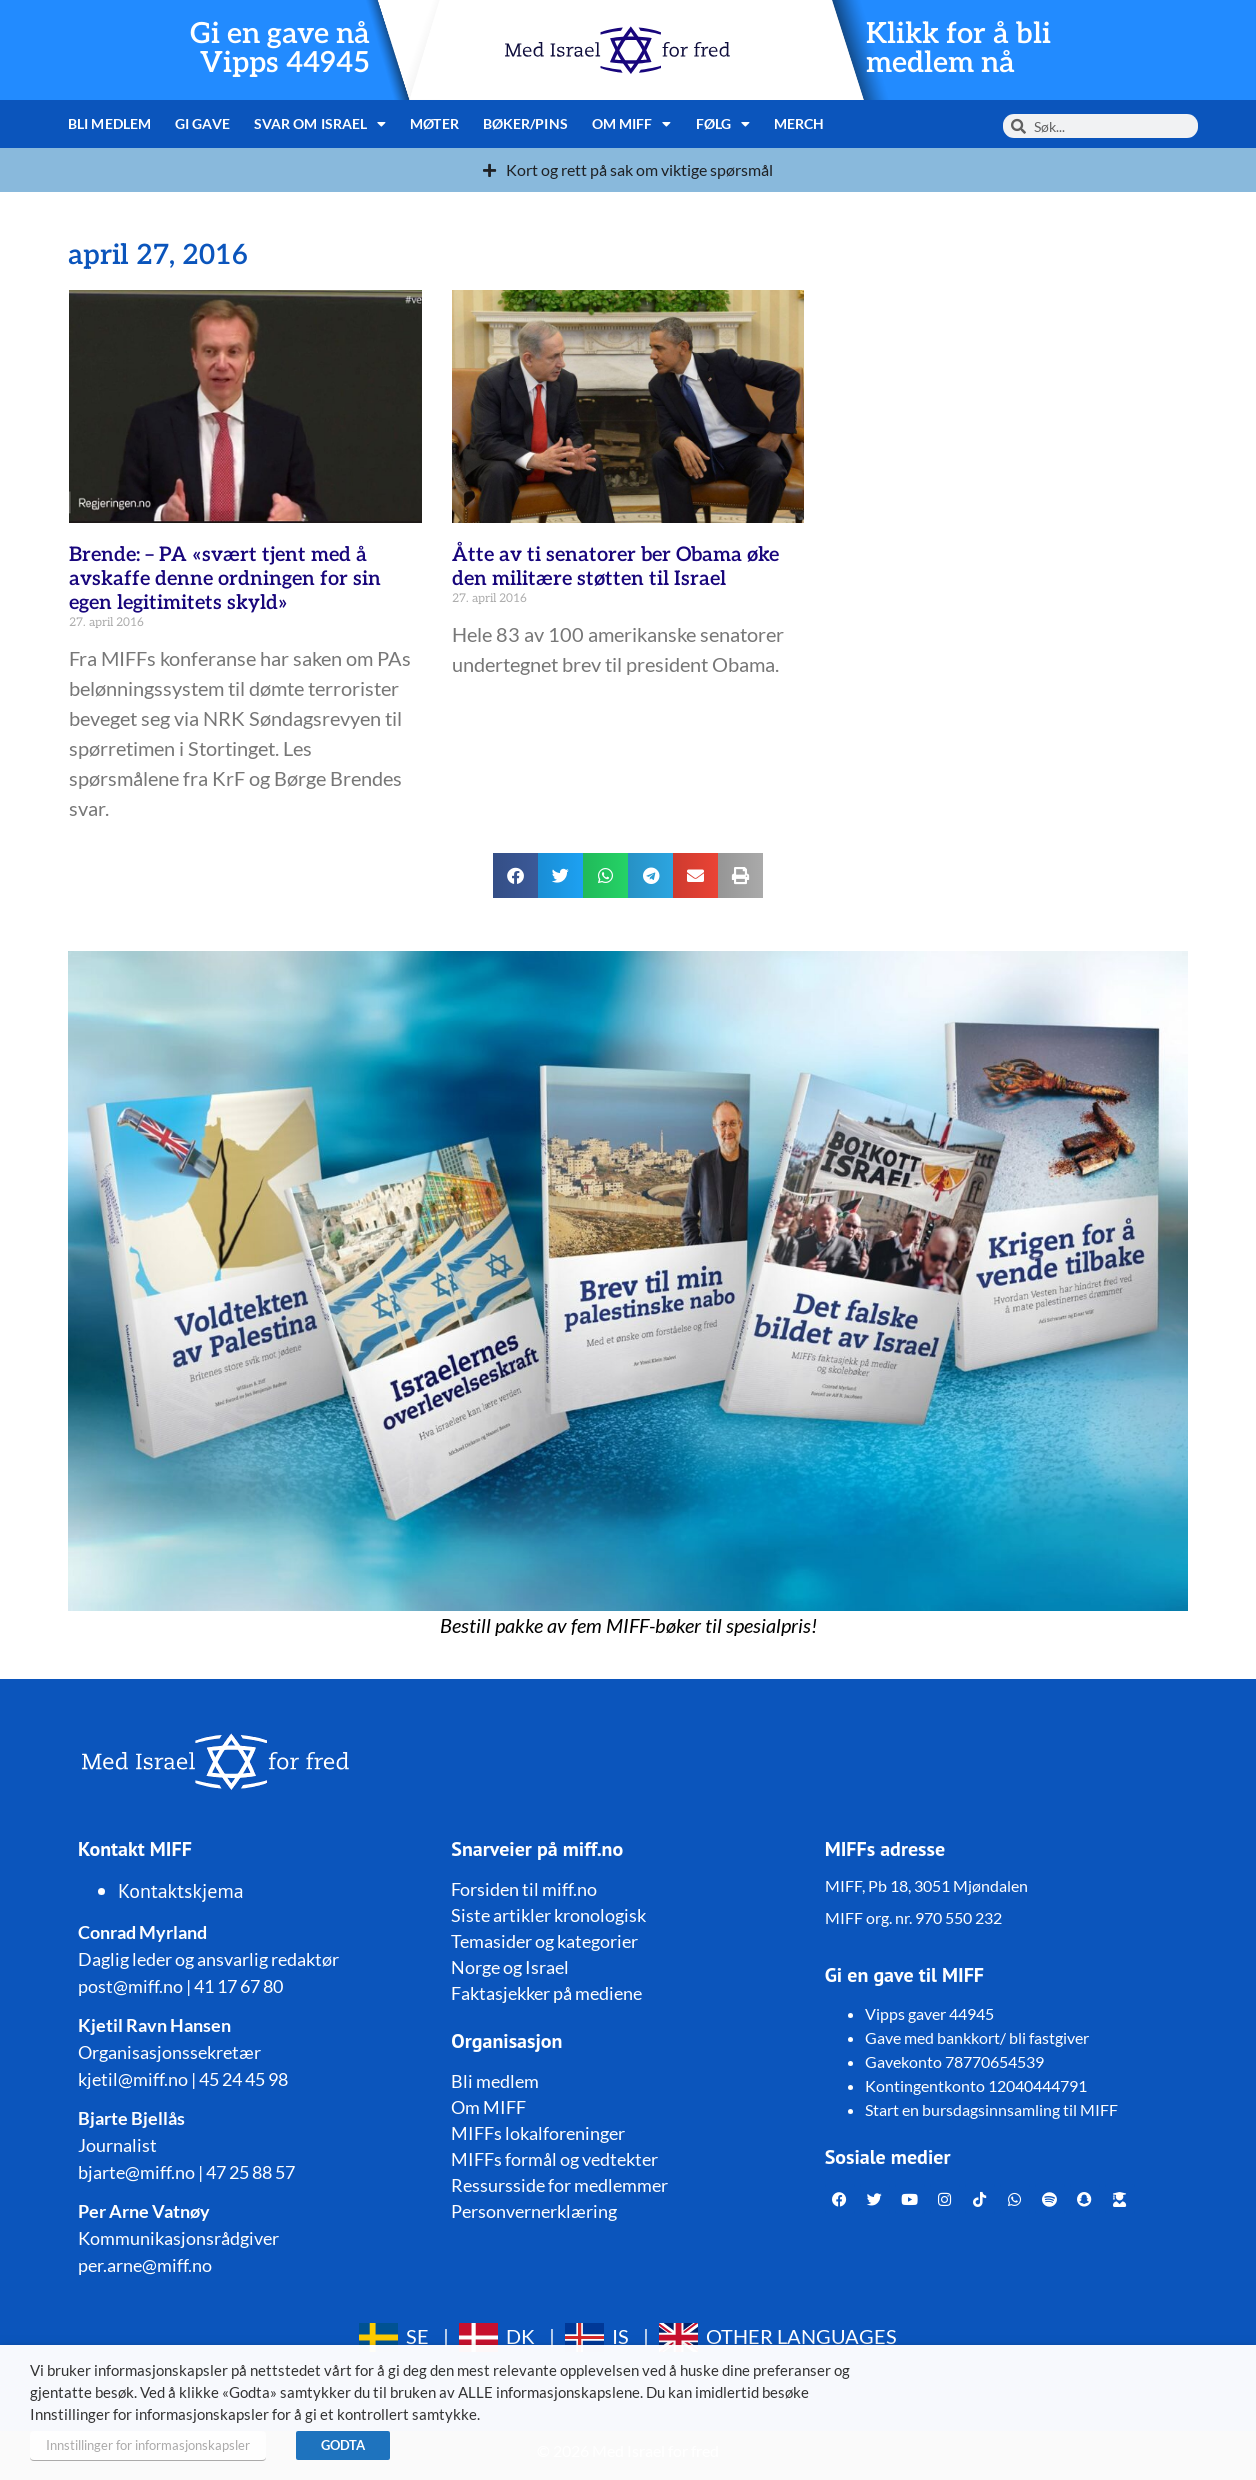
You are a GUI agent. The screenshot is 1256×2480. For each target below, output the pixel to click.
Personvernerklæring (534, 2211)
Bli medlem (109, 123)
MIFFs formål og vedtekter (554, 2159)
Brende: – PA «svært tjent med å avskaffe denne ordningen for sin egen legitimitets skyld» (225, 579)
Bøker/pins (525, 123)
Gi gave (202, 123)
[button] (515, 875)
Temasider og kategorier (544, 1941)
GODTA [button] (343, 2445)
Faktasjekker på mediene (546, 1993)
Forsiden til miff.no (524, 1889)
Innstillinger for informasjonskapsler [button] (148, 2445)
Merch (799, 123)
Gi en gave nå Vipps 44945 (280, 49)
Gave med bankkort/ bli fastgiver (977, 2037)
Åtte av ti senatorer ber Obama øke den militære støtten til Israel (615, 567)
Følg (723, 124)
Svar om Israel (320, 124)
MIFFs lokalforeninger (538, 2133)
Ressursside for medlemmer (559, 2185)
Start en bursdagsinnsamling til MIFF (991, 2109)
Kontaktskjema (181, 1891)
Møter (434, 123)
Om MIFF (632, 124)
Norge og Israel (510, 1967)
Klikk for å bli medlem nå (958, 49)
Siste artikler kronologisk (548, 1915)
